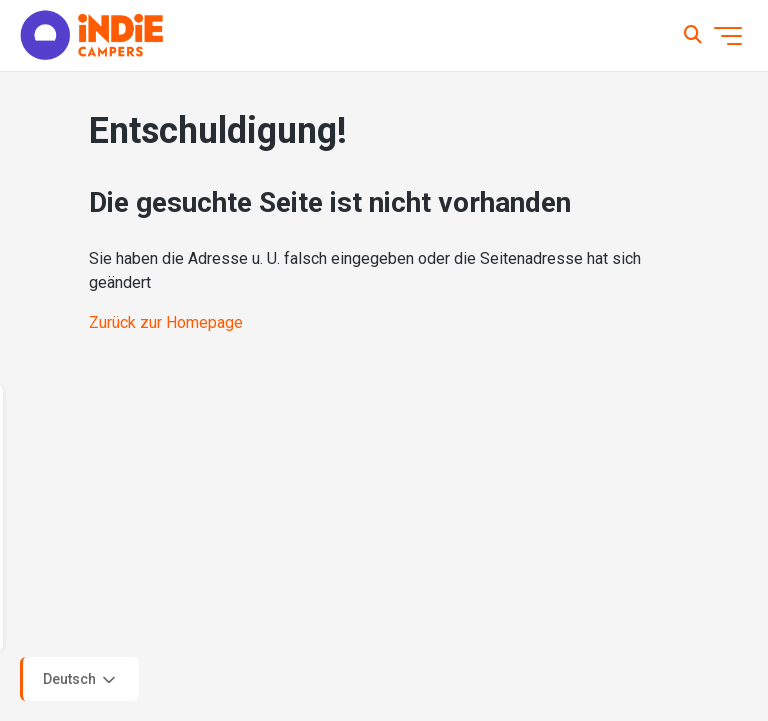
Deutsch (81, 680)
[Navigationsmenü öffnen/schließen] (728, 36)
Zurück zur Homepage (166, 322)
